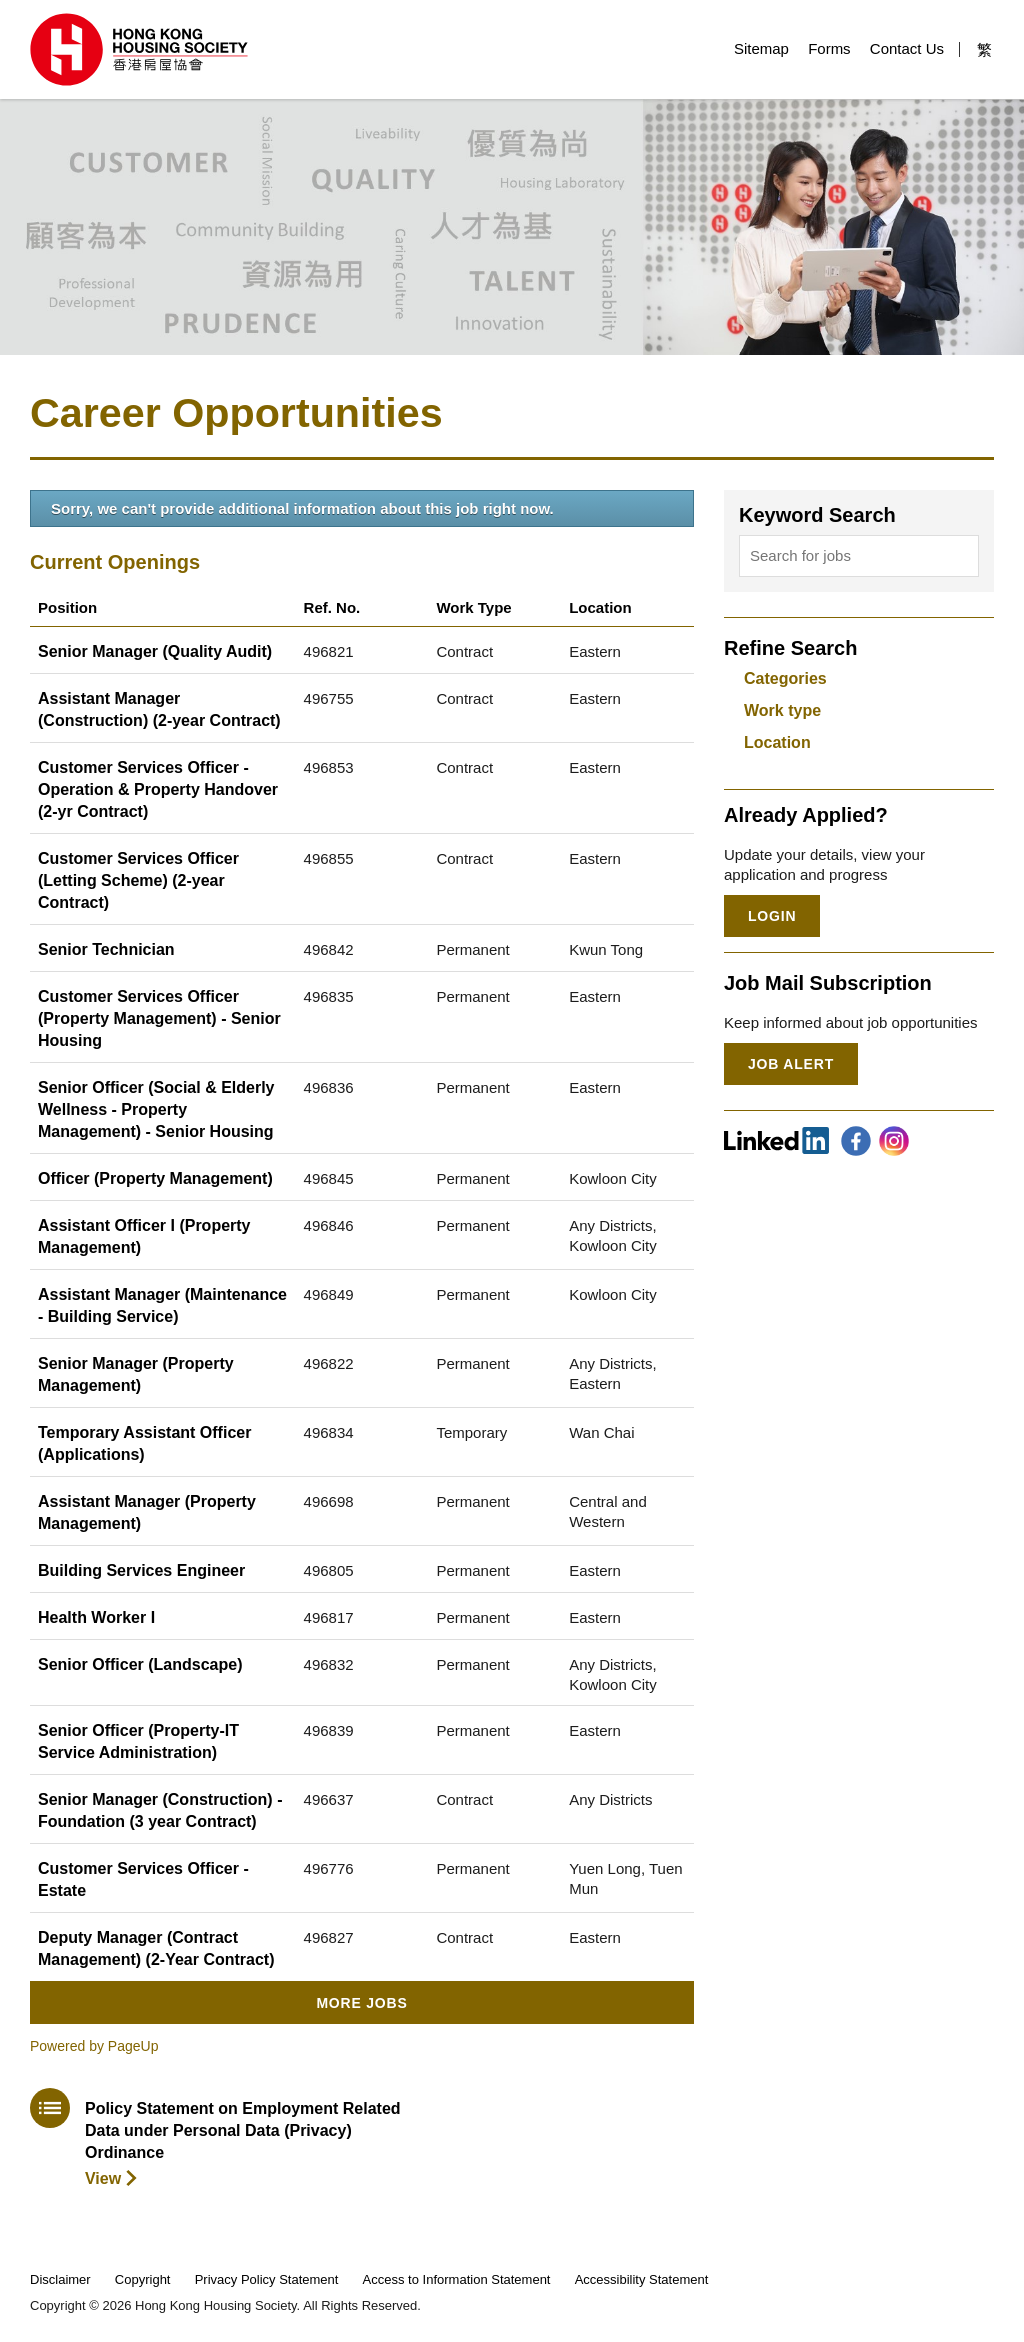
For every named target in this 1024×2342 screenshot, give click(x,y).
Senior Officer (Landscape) (140, 1664)
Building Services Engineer (141, 1570)
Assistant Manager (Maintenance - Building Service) (162, 1305)
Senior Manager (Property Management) (136, 1374)
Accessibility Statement (642, 2279)
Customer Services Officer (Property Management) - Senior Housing (159, 1018)
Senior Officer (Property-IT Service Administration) (138, 1741)
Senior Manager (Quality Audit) (155, 651)
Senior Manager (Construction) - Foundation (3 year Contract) (160, 1810)
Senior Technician (106, 949)
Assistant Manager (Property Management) (147, 1512)
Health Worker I (96, 1617)
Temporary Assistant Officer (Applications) (144, 1443)
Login (772, 916)
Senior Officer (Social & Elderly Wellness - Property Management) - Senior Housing (156, 1109)
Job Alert (791, 1064)
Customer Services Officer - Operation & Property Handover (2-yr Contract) (158, 789)
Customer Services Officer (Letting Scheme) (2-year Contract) (138, 880)
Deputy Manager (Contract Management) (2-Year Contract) (156, 1948)
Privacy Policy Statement (267, 2279)
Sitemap (761, 48)
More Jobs (361, 2003)
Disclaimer (60, 2279)
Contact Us (907, 48)
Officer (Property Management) (155, 1178)
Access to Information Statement (457, 2279)
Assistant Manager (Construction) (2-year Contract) (159, 709)
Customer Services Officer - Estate (143, 1879)
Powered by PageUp (94, 2046)
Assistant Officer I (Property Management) (144, 1236)
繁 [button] (984, 49)
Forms (829, 48)
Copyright (143, 2279)
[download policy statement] (217, 2138)
